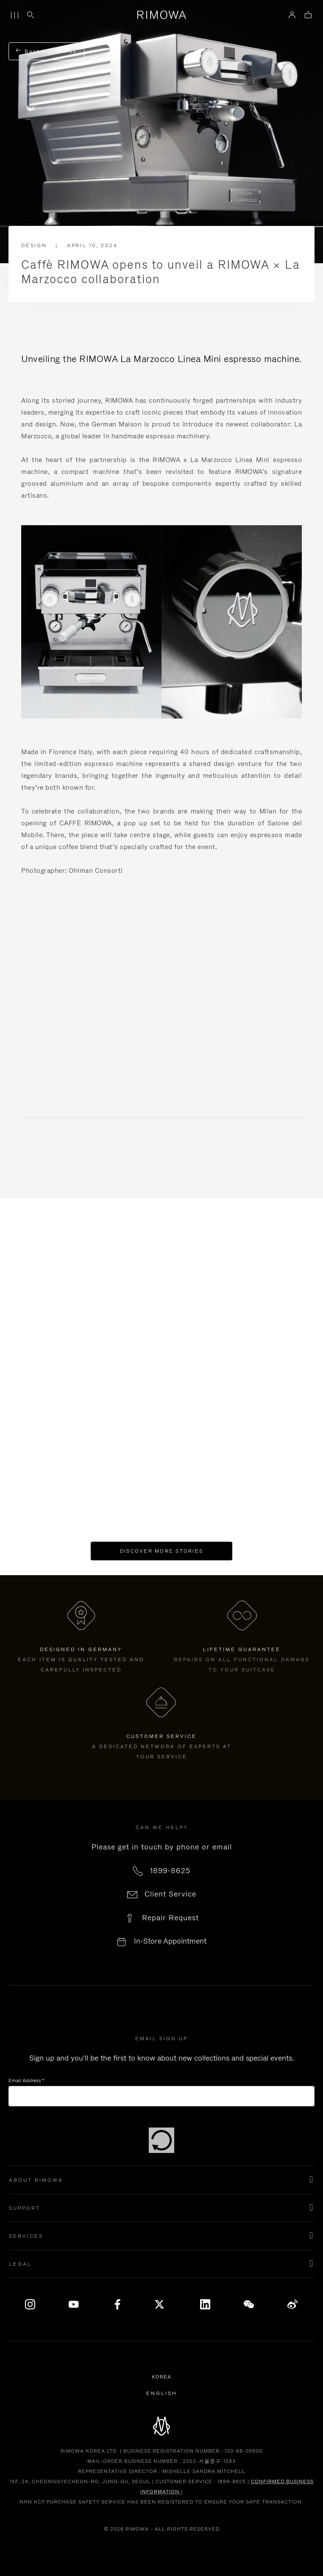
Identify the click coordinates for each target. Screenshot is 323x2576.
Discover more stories (161, 1551)
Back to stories (46, 51)
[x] (161, 2304)
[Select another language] (162, 2393)
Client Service (170, 1894)
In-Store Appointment (170, 1941)
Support (24, 2208)
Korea (163, 2377)
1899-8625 (170, 1871)
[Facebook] (117, 2304)
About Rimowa (36, 2180)
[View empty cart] (308, 15)
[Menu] (14, 15)
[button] (161, 2180)
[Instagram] (30, 2304)
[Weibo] (292, 2304)
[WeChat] (248, 2304)
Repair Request (170, 1918)
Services (26, 2236)
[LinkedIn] (205, 2304)
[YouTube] (74, 2304)
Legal (20, 2264)
